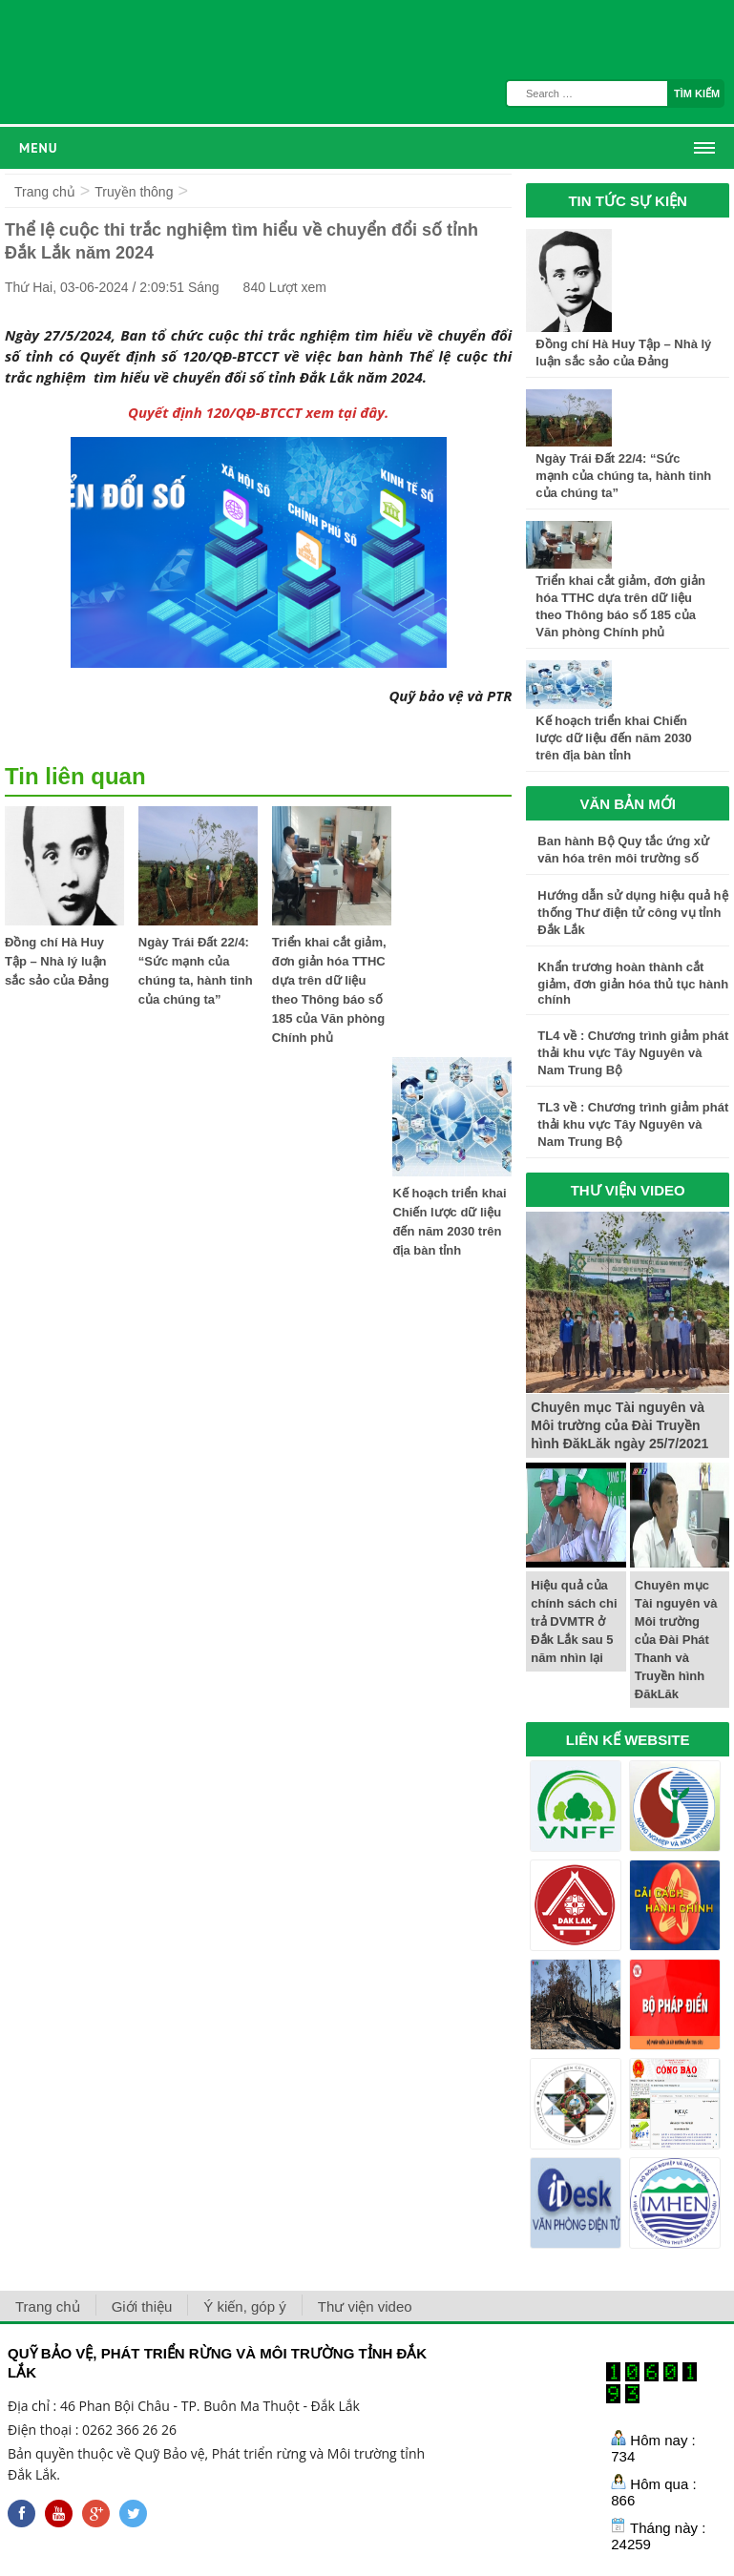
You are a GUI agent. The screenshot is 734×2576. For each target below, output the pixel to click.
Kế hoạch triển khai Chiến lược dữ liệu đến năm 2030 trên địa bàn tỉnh (613, 738)
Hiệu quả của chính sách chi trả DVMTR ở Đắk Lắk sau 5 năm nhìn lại (574, 1621)
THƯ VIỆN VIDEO (628, 1190)
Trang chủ (44, 191)
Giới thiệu (142, 2306)
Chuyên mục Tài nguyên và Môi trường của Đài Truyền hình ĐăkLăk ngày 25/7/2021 (619, 1425)
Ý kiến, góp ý (244, 2306)
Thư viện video (365, 2306)
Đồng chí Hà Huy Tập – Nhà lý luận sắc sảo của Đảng (57, 961)
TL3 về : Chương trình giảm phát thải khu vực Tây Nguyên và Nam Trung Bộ (632, 1124)
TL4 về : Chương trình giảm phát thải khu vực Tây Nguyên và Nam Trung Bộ (632, 1052)
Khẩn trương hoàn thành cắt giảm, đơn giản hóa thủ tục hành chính (632, 983)
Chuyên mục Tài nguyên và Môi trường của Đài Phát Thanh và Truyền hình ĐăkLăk (676, 1639)
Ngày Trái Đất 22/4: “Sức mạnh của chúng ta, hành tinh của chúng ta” (623, 475)
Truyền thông (133, 191)
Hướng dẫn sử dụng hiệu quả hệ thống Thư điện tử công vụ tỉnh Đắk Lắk (632, 912)
